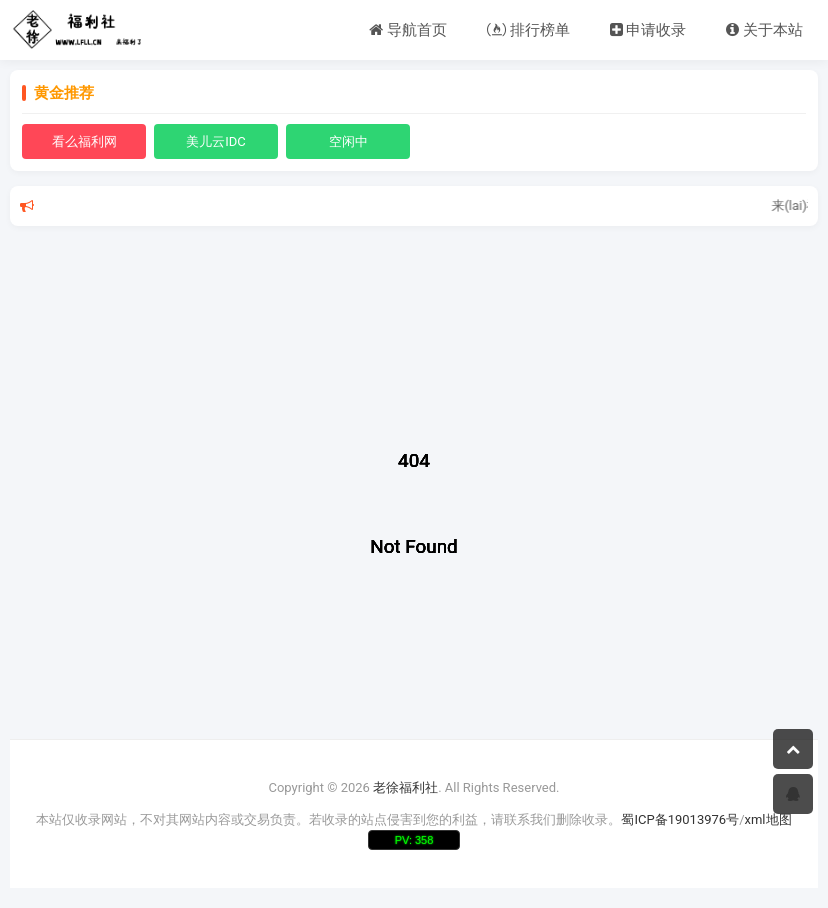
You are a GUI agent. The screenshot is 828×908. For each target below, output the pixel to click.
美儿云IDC (216, 141)
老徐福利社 (405, 787)
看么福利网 (84, 141)
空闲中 (348, 141)
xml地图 (768, 819)
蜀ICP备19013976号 (680, 819)
